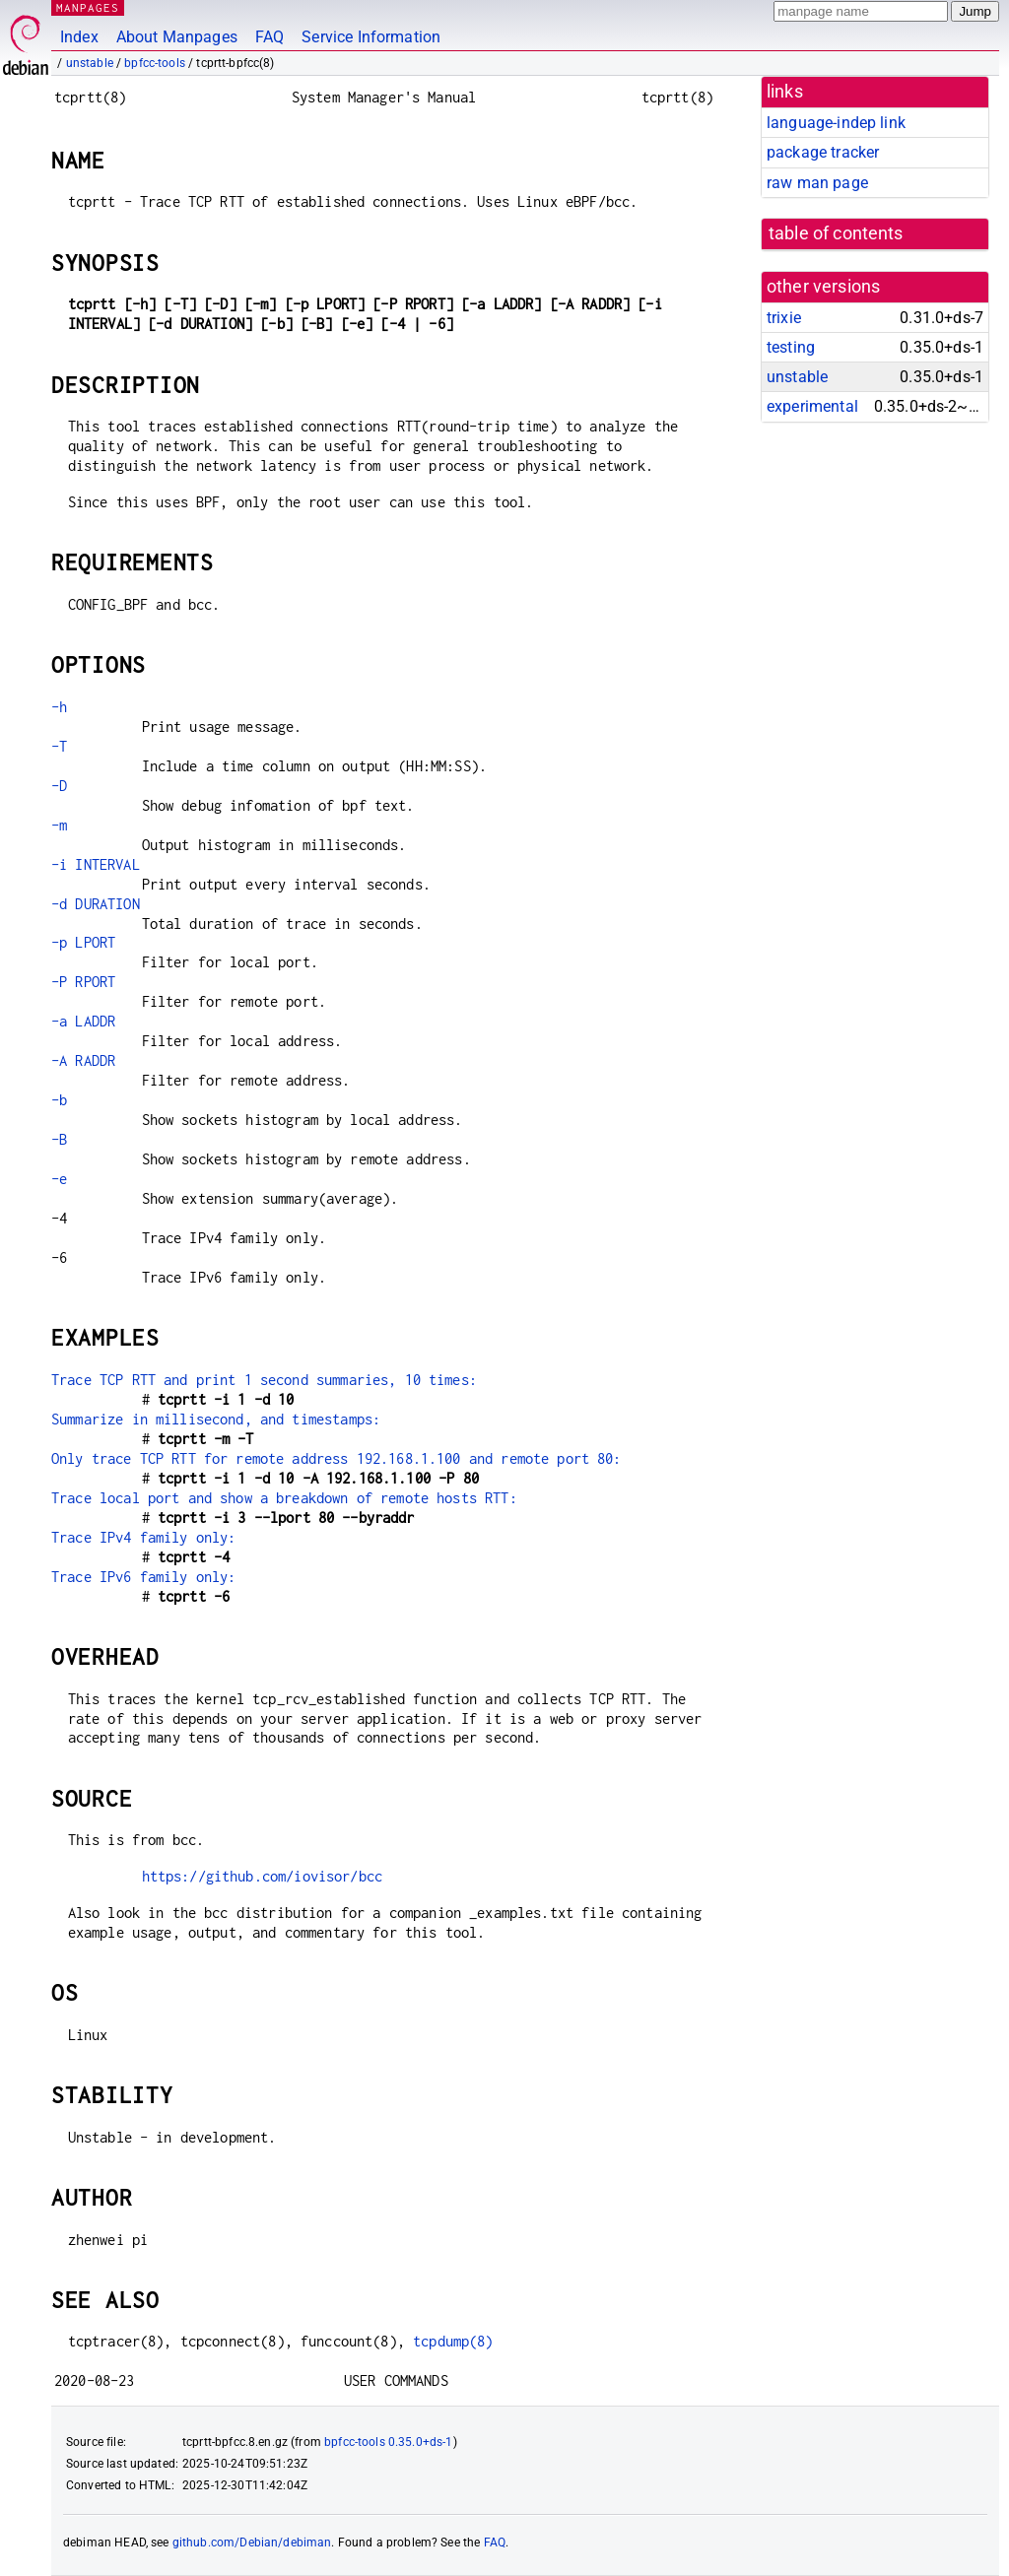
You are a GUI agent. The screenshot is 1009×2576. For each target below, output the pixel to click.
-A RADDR (83, 1060)
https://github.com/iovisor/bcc (262, 1876)
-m (59, 825)
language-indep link (836, 122)
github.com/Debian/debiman (252, 2542)
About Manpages (176, 37)
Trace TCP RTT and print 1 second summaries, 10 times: (264, 1379)
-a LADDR (83, 1021)
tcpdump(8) (453, 2341)
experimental (812, 406)
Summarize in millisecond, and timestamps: (215, 1419)
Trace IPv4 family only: (143, 1537)
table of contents (836, 233)
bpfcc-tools (154, 63)
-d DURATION (95, 903)
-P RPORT (83, 981)
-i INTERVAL (95, 864)
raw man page (817, 182)
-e (59, 1178)
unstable (89, 63)
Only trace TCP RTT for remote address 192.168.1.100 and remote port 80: (336, 1458)
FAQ (269, 37)
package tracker (823, 152)
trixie (784, 317)
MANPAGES (87, 7)
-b (59, 1099)
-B (59, 1139)
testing (791, 347)
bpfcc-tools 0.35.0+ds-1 (388, 2442)
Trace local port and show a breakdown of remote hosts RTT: (284, 1497)
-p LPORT (83, 942)
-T (59, 746)
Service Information (371, 37)
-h (59, 706)
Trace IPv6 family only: (143, 1576)
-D (59, 785)
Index (79, 37)
